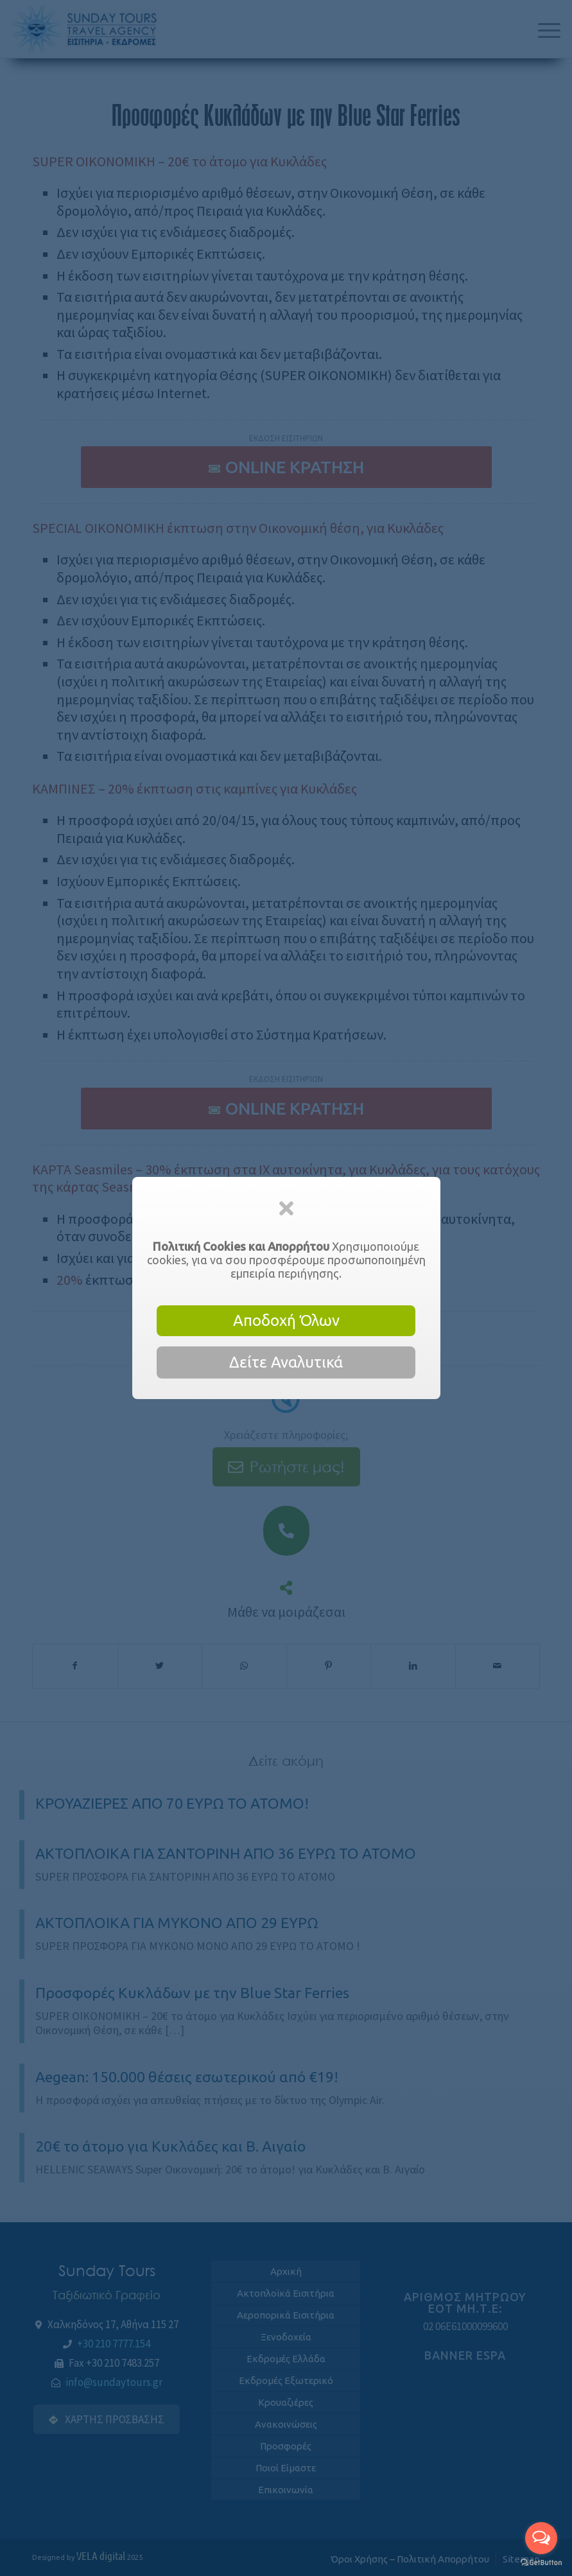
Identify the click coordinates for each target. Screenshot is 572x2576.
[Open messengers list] (541, 2538)
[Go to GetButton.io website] (541, 2563)
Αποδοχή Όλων (286, 1320)
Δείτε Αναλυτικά (286, 1362)
